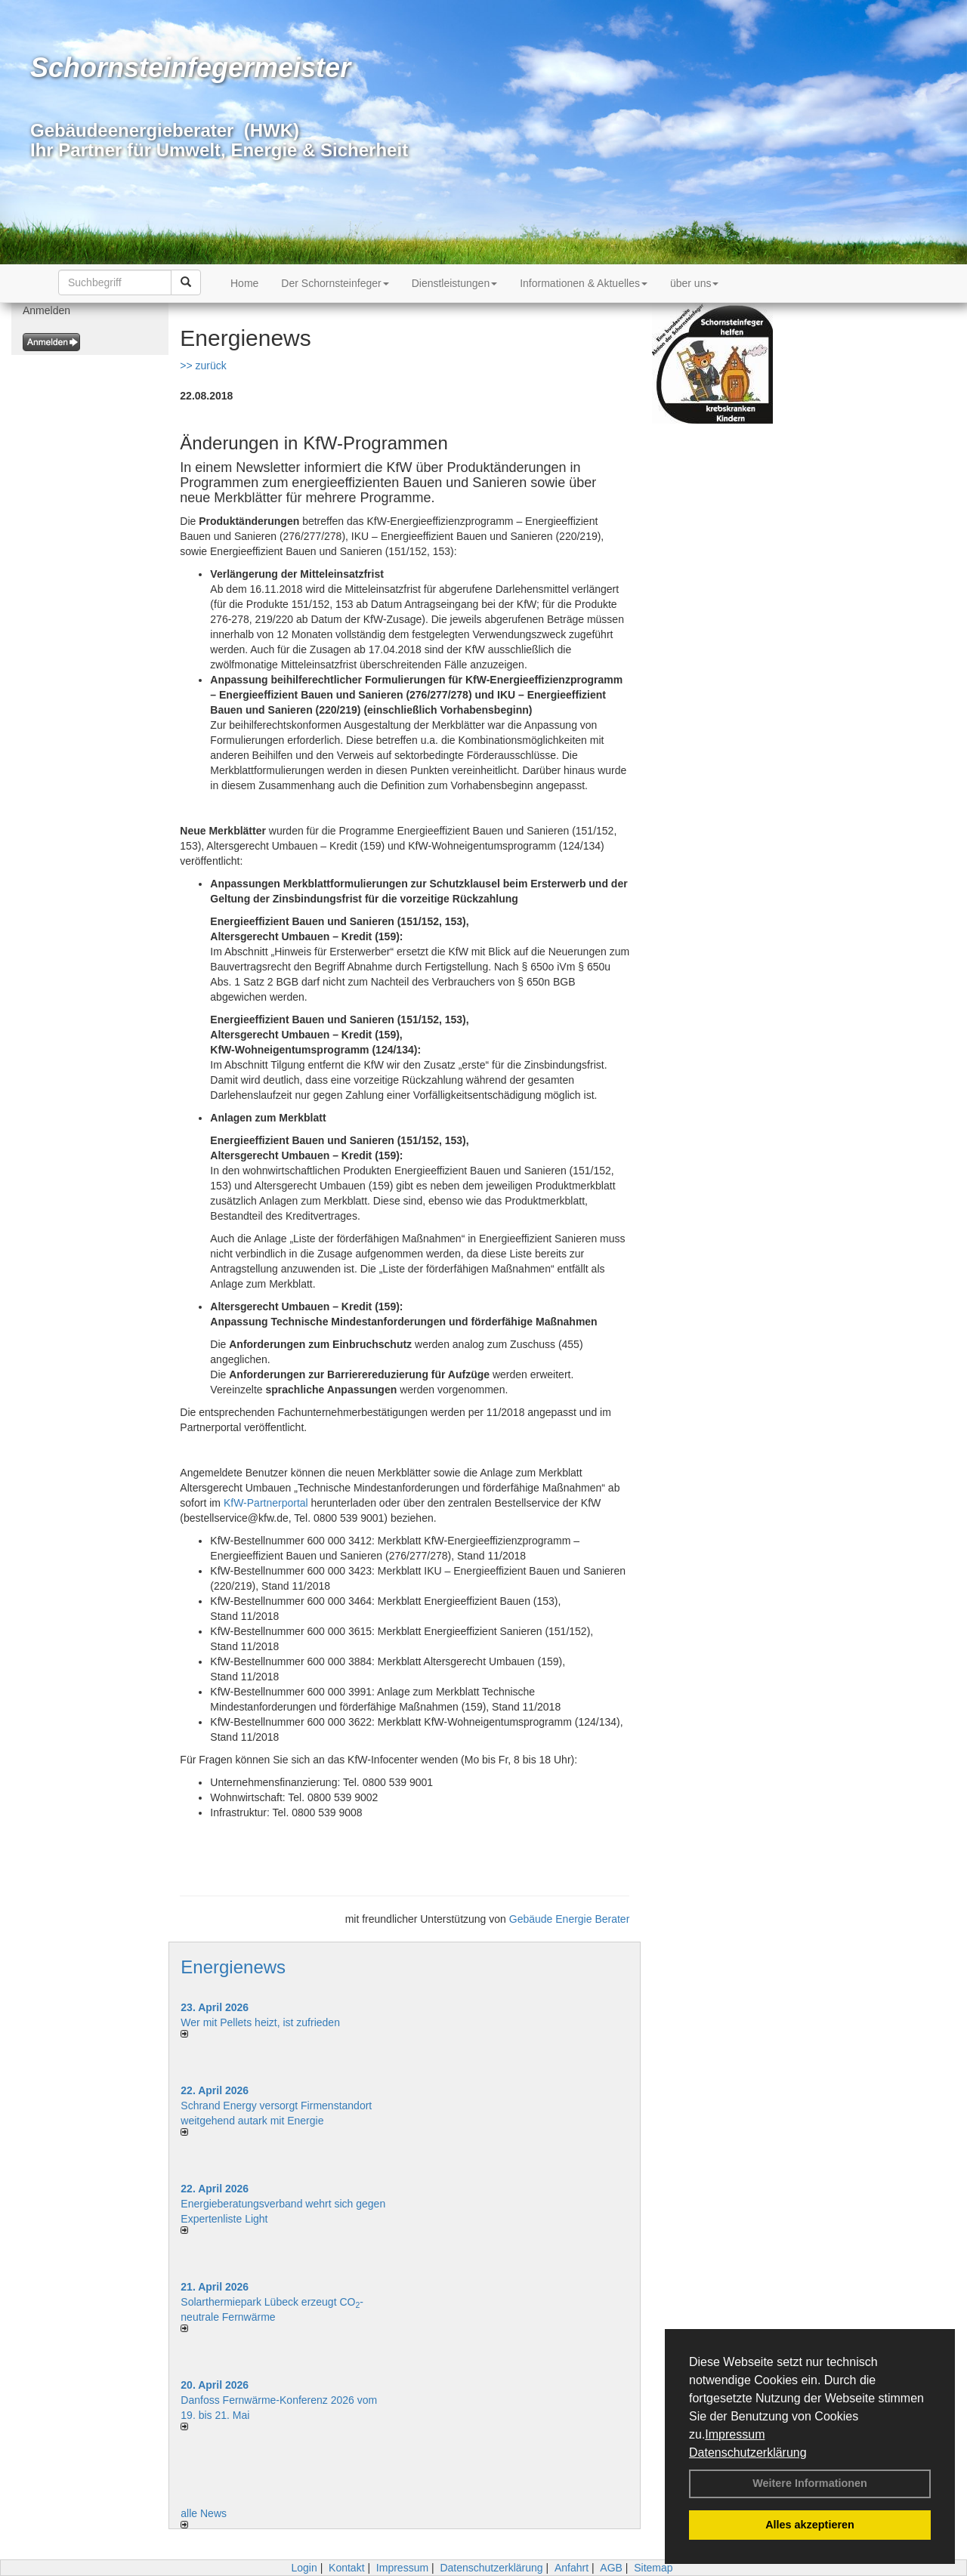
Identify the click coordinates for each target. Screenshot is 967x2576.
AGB (611, 2568)
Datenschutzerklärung (748, 2452)
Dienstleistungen (455, 283)
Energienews (233, 1967)
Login (304, 2568)
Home (244, 283)
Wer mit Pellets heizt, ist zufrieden (260, 2022)
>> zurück (203, 365)
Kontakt (346, 2568)
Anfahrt (572, 2568)
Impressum (735, 2434)
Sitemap (653, 2568)
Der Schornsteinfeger (334, 283)
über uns (694, 283)
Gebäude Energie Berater (569, 1919)
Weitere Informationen (809, 2483)
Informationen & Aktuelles (583, 283)
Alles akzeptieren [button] (809, 2525)
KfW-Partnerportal (266, 1503)
